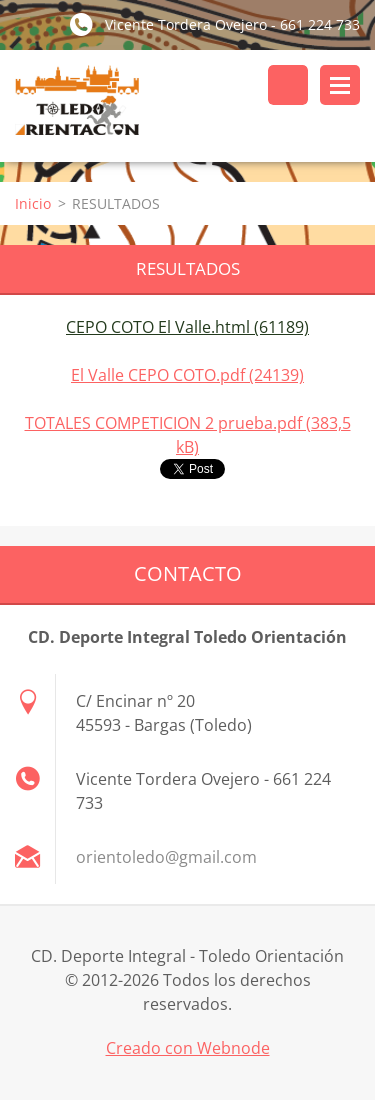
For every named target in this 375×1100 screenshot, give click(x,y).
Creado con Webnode (188, 1048)
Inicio (33, 203)
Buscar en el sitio (288, 85)
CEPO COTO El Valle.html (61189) (187, 327)
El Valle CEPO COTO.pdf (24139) (187, 375)
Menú (340, 85)
